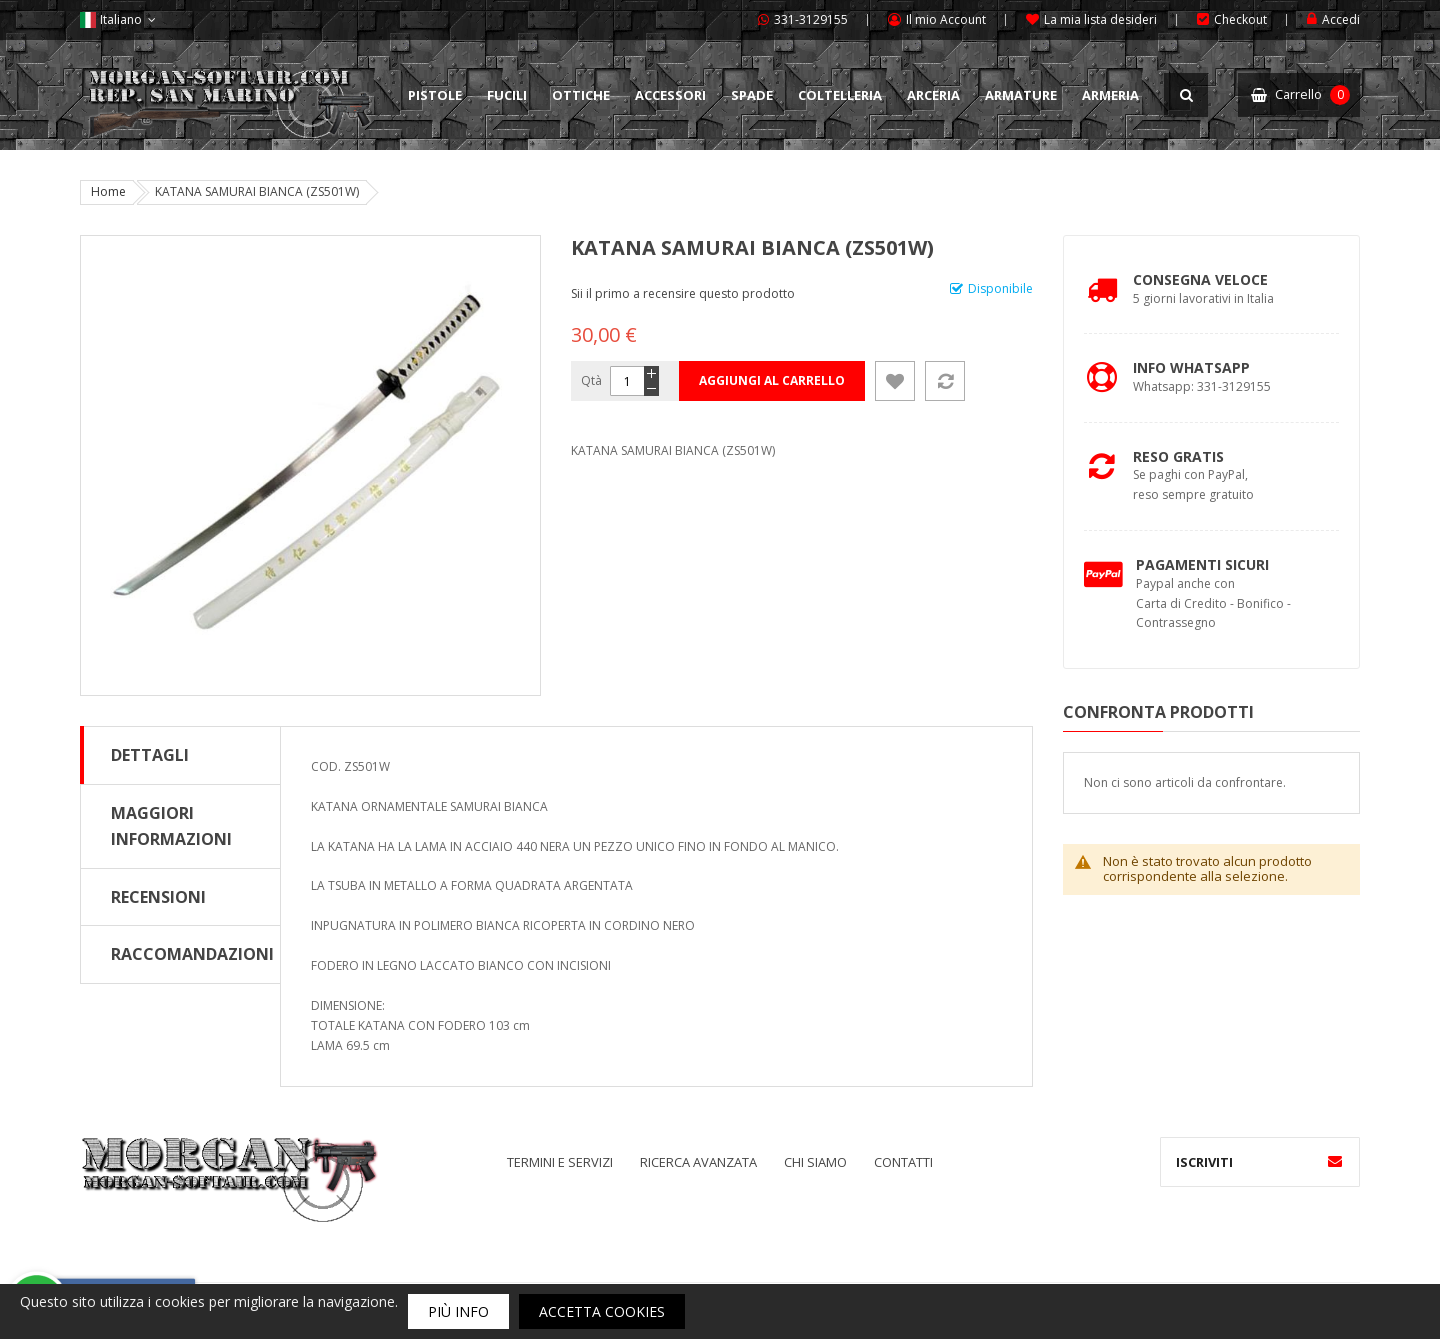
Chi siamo (815, 1162)
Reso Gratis (1178, 456)
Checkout (1240, 19)
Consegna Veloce (1200, 279)
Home (108, 191)
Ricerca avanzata (698, 1162)
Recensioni (158, 897)
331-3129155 (811, 19)
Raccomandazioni (192, 954)
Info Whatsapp (1191, 367)
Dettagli (150, 755)
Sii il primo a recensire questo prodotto (683, 293)
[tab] (180, 755)
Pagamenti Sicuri (1202, 564)
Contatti (903, 1162)
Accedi (1341, 19)
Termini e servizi (560, 1162)
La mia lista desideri (1100, 19)
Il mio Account (946, 19)
